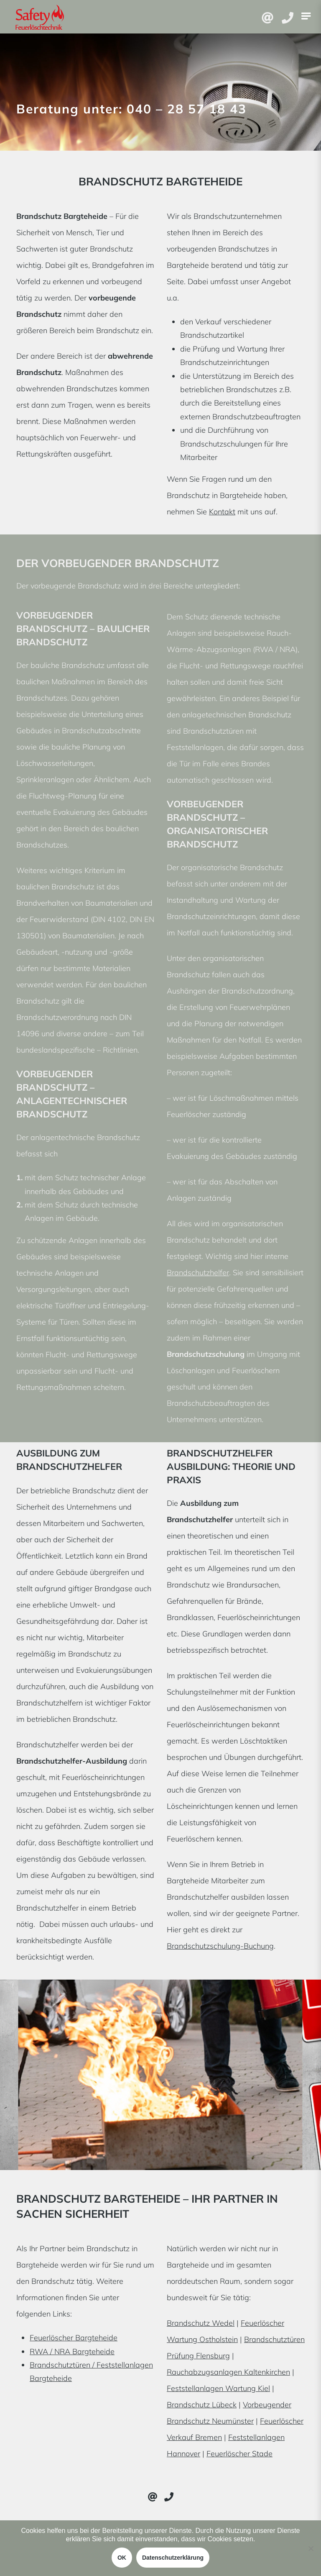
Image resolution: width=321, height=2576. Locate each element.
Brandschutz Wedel (200, 2323)
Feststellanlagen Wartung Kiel (218, 2388)
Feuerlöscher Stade (239, 2453)
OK (121, 2557)
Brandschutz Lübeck (202, 2404)
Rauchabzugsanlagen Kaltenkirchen (228, 2372)
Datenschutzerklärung (173, 2557)
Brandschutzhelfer (198, 1272)
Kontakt (222, 511)
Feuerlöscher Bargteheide (73, 2337)
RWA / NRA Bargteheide (72, 2351)
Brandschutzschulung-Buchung (220, 1946)
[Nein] (310, 2548)
